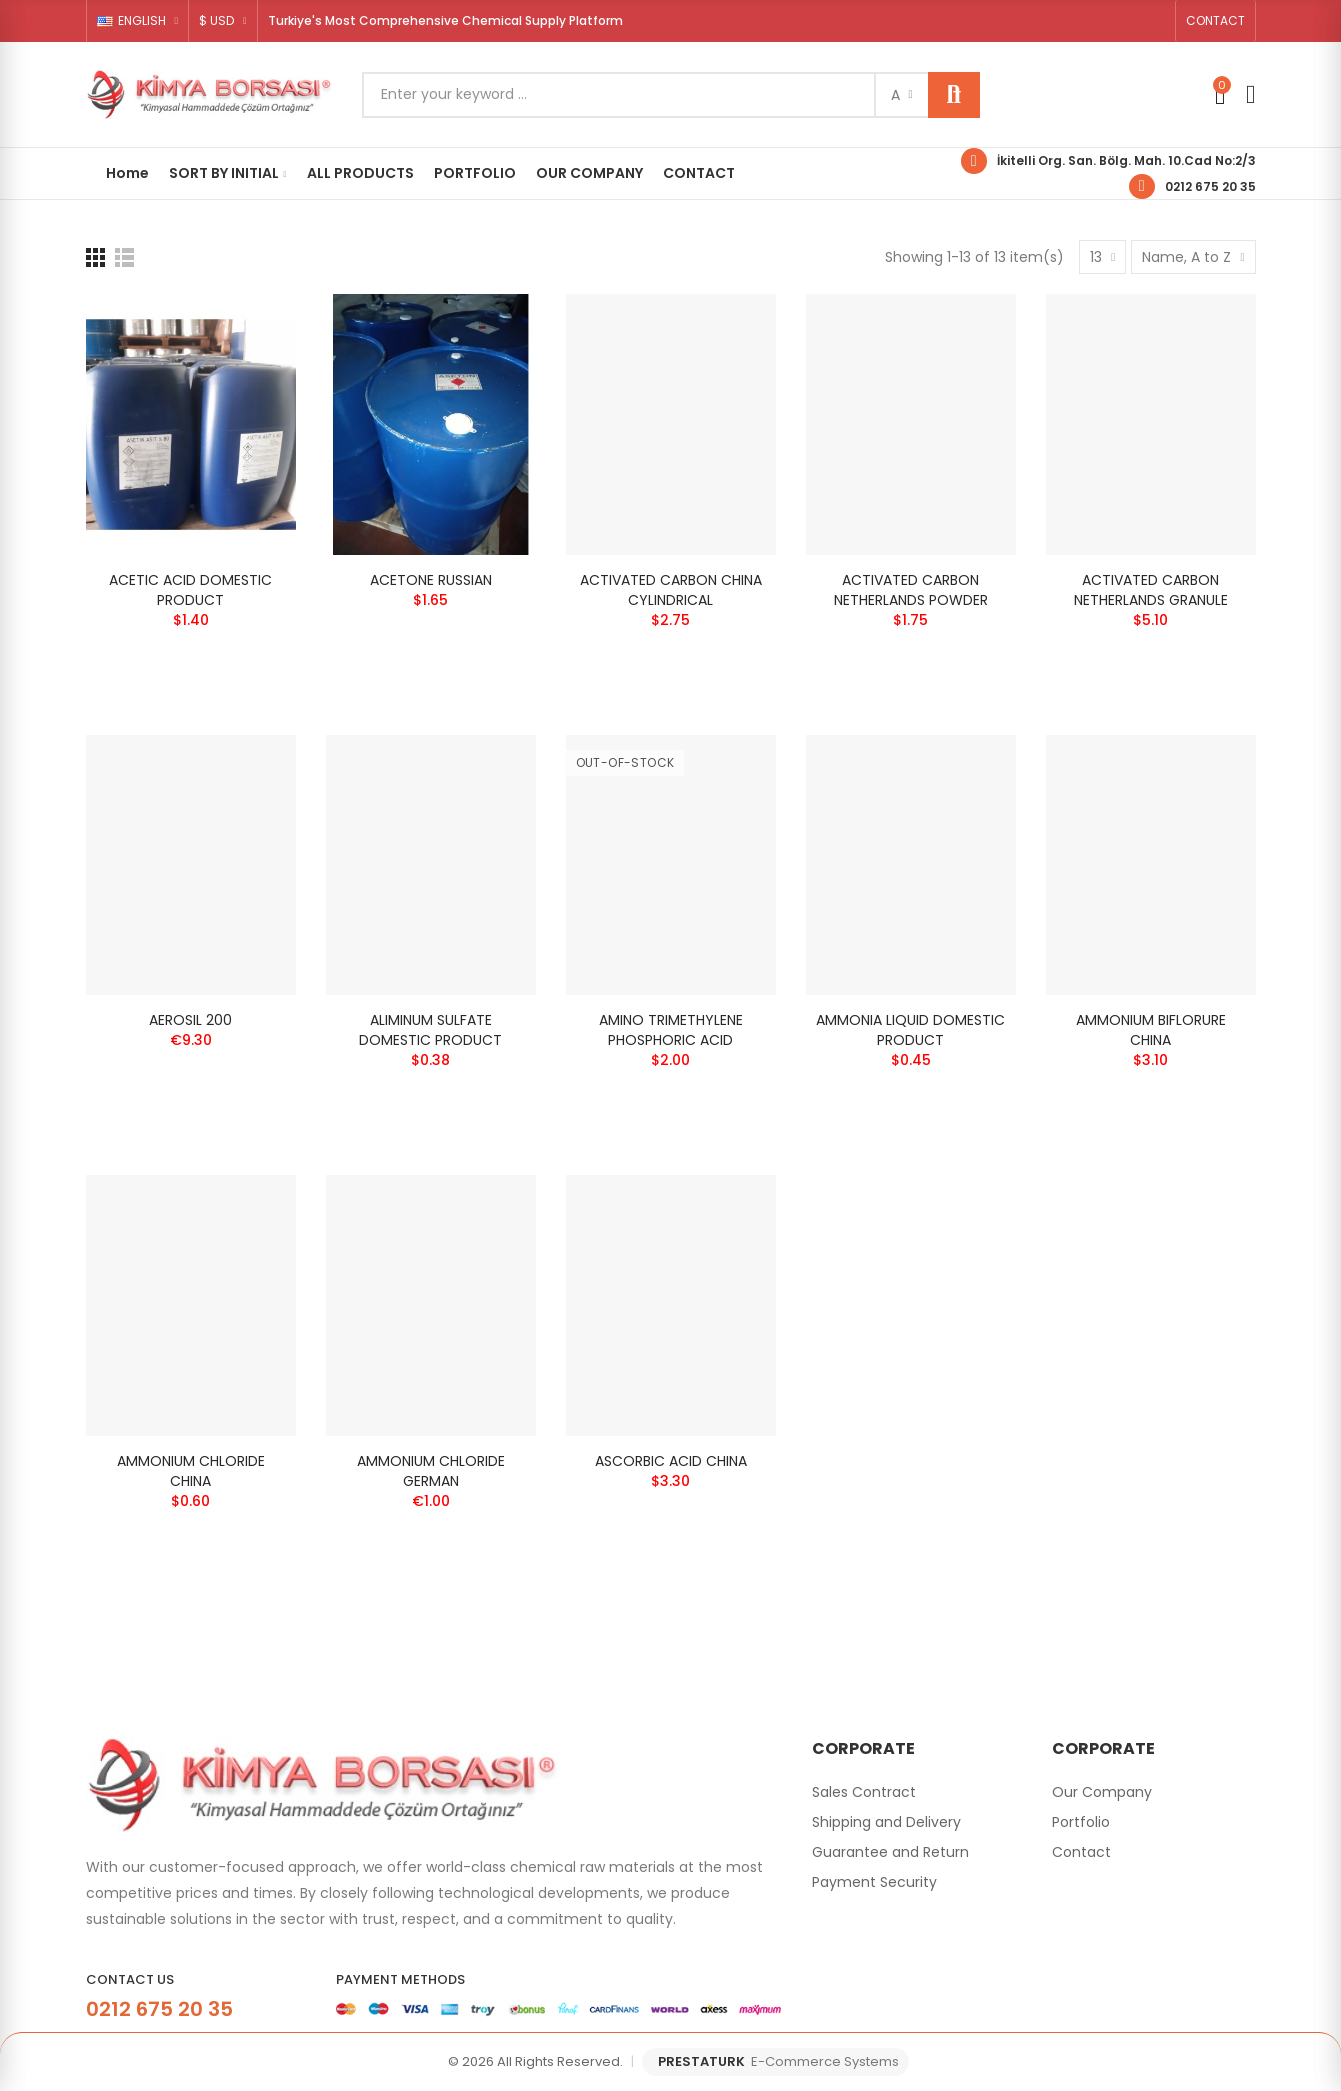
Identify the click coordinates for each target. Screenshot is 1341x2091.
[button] (1215, 21)
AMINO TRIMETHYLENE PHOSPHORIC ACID (671, 1030)
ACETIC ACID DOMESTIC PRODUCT (190, 590)
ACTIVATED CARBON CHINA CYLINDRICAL (671, 590)
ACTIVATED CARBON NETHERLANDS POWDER (911, 590)
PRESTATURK (778, 2062)
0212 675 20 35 (1210, 186)
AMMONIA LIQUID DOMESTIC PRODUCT (910, 1030)
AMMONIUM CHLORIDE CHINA (191, 1471)
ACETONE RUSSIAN (431, 580)
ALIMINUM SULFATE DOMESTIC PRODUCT (430, 1030)
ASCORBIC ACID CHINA (671, 1461)
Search (954, 95)
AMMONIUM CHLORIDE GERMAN (431, 1471)
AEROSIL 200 (190, 1020)
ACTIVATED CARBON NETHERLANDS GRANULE (1151, 590)
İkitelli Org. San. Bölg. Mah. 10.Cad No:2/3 (1126, 160)
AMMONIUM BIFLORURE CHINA (1151, 1030)
